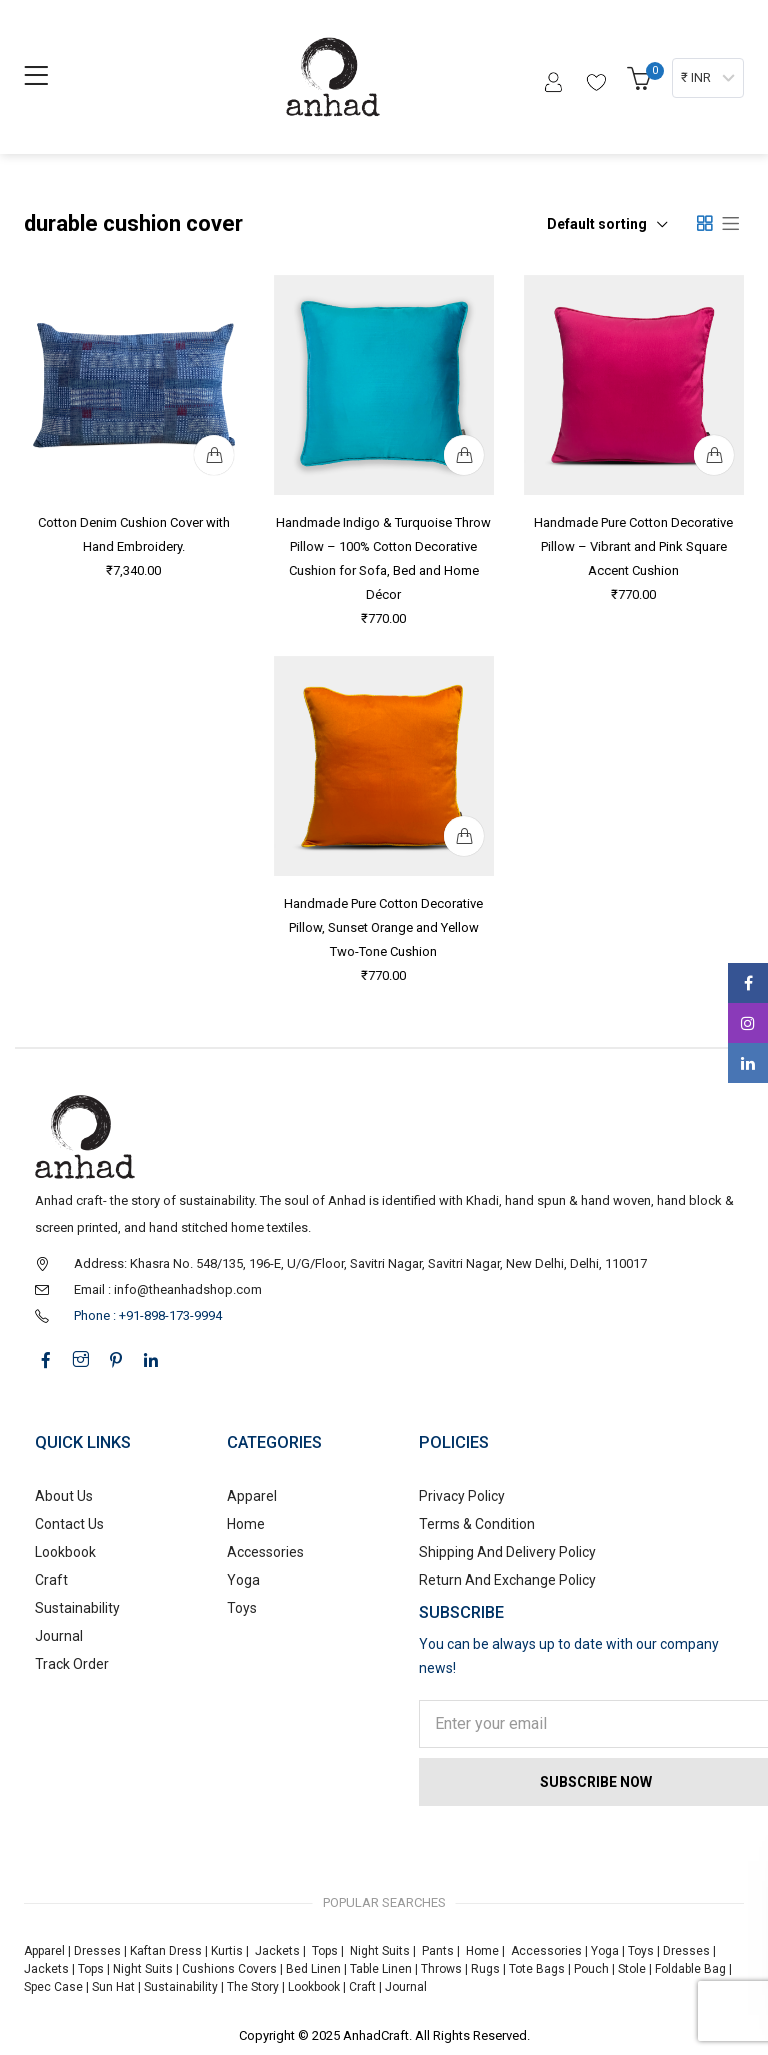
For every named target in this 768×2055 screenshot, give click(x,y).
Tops (325, 1951)
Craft (51, 1580)
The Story (251, 1987)
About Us (64, 1496)
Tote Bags (537, 1969)
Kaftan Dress (166, 1951)
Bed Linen (313, 1969)
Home (246, 1524)
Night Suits (380, 1951)
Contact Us (69, 1524)
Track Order (72, 1664)
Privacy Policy (462, 1496)
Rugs (485, 1969)
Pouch (591, 1969)
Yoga (243, 1580)
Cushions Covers (229, 1969)
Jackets (277, 1951)
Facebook (748, 983)
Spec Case (53, 1987)
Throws (441, 1969)
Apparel (252, 1496)
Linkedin (748, 1063)
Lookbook (65, 1552)
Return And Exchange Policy (507, 1580)
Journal (59, 1636)
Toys (242, 1608)
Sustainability (77, 1608)
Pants (438, 1951)
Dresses (97, 1951)
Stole (632, 1969)
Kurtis (227, 1951)
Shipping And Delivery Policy (507, 1552)
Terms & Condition (477, 1524)
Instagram (748, 1023)
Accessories (265, 1552)
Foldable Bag (690, 1969)
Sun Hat (113, 1987)
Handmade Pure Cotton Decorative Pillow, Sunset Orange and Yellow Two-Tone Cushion (384, 925)
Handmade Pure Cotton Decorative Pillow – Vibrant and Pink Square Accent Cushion (634, 544)
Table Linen (381, 1969)
